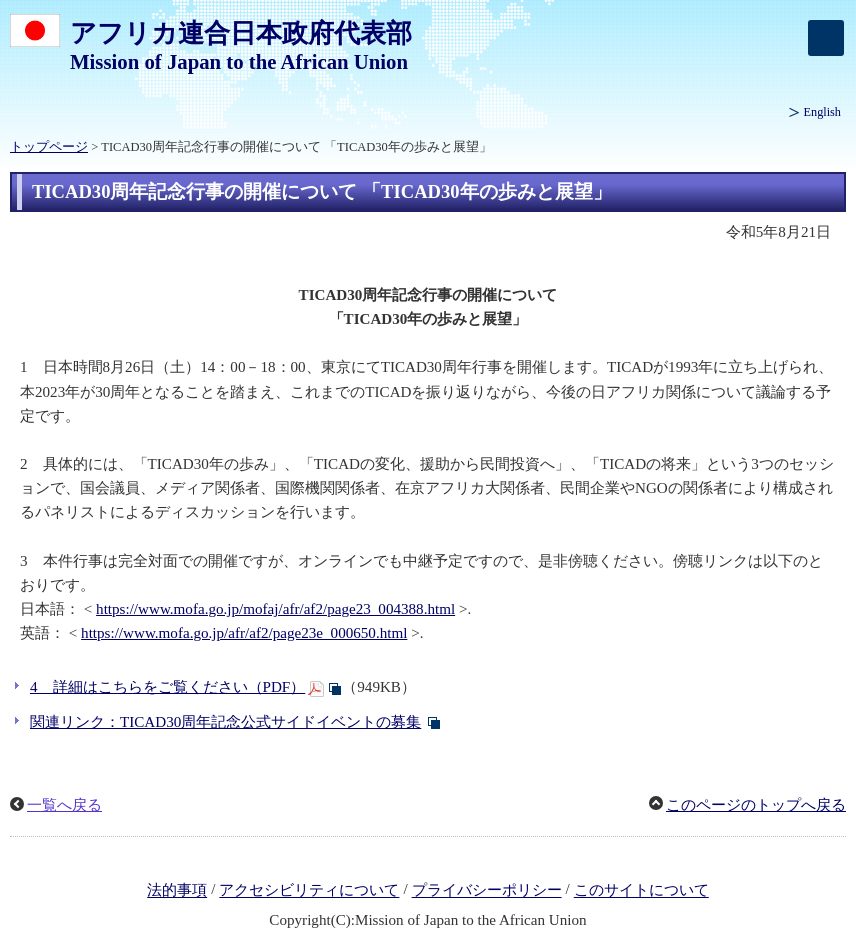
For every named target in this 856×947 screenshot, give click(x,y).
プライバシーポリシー (487, 891)
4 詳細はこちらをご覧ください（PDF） (167, 687)
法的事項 (177, 891)
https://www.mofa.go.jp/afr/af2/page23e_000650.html (244, 633)
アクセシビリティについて (309, 891)
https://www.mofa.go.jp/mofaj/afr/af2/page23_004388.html (275, 609)
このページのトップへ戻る (756, 805)
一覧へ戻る (64, 805)
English (822, 112)
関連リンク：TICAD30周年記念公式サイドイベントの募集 (225, 722)
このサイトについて (641, 891)
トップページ (49, 147)
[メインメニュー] (826, 38)
